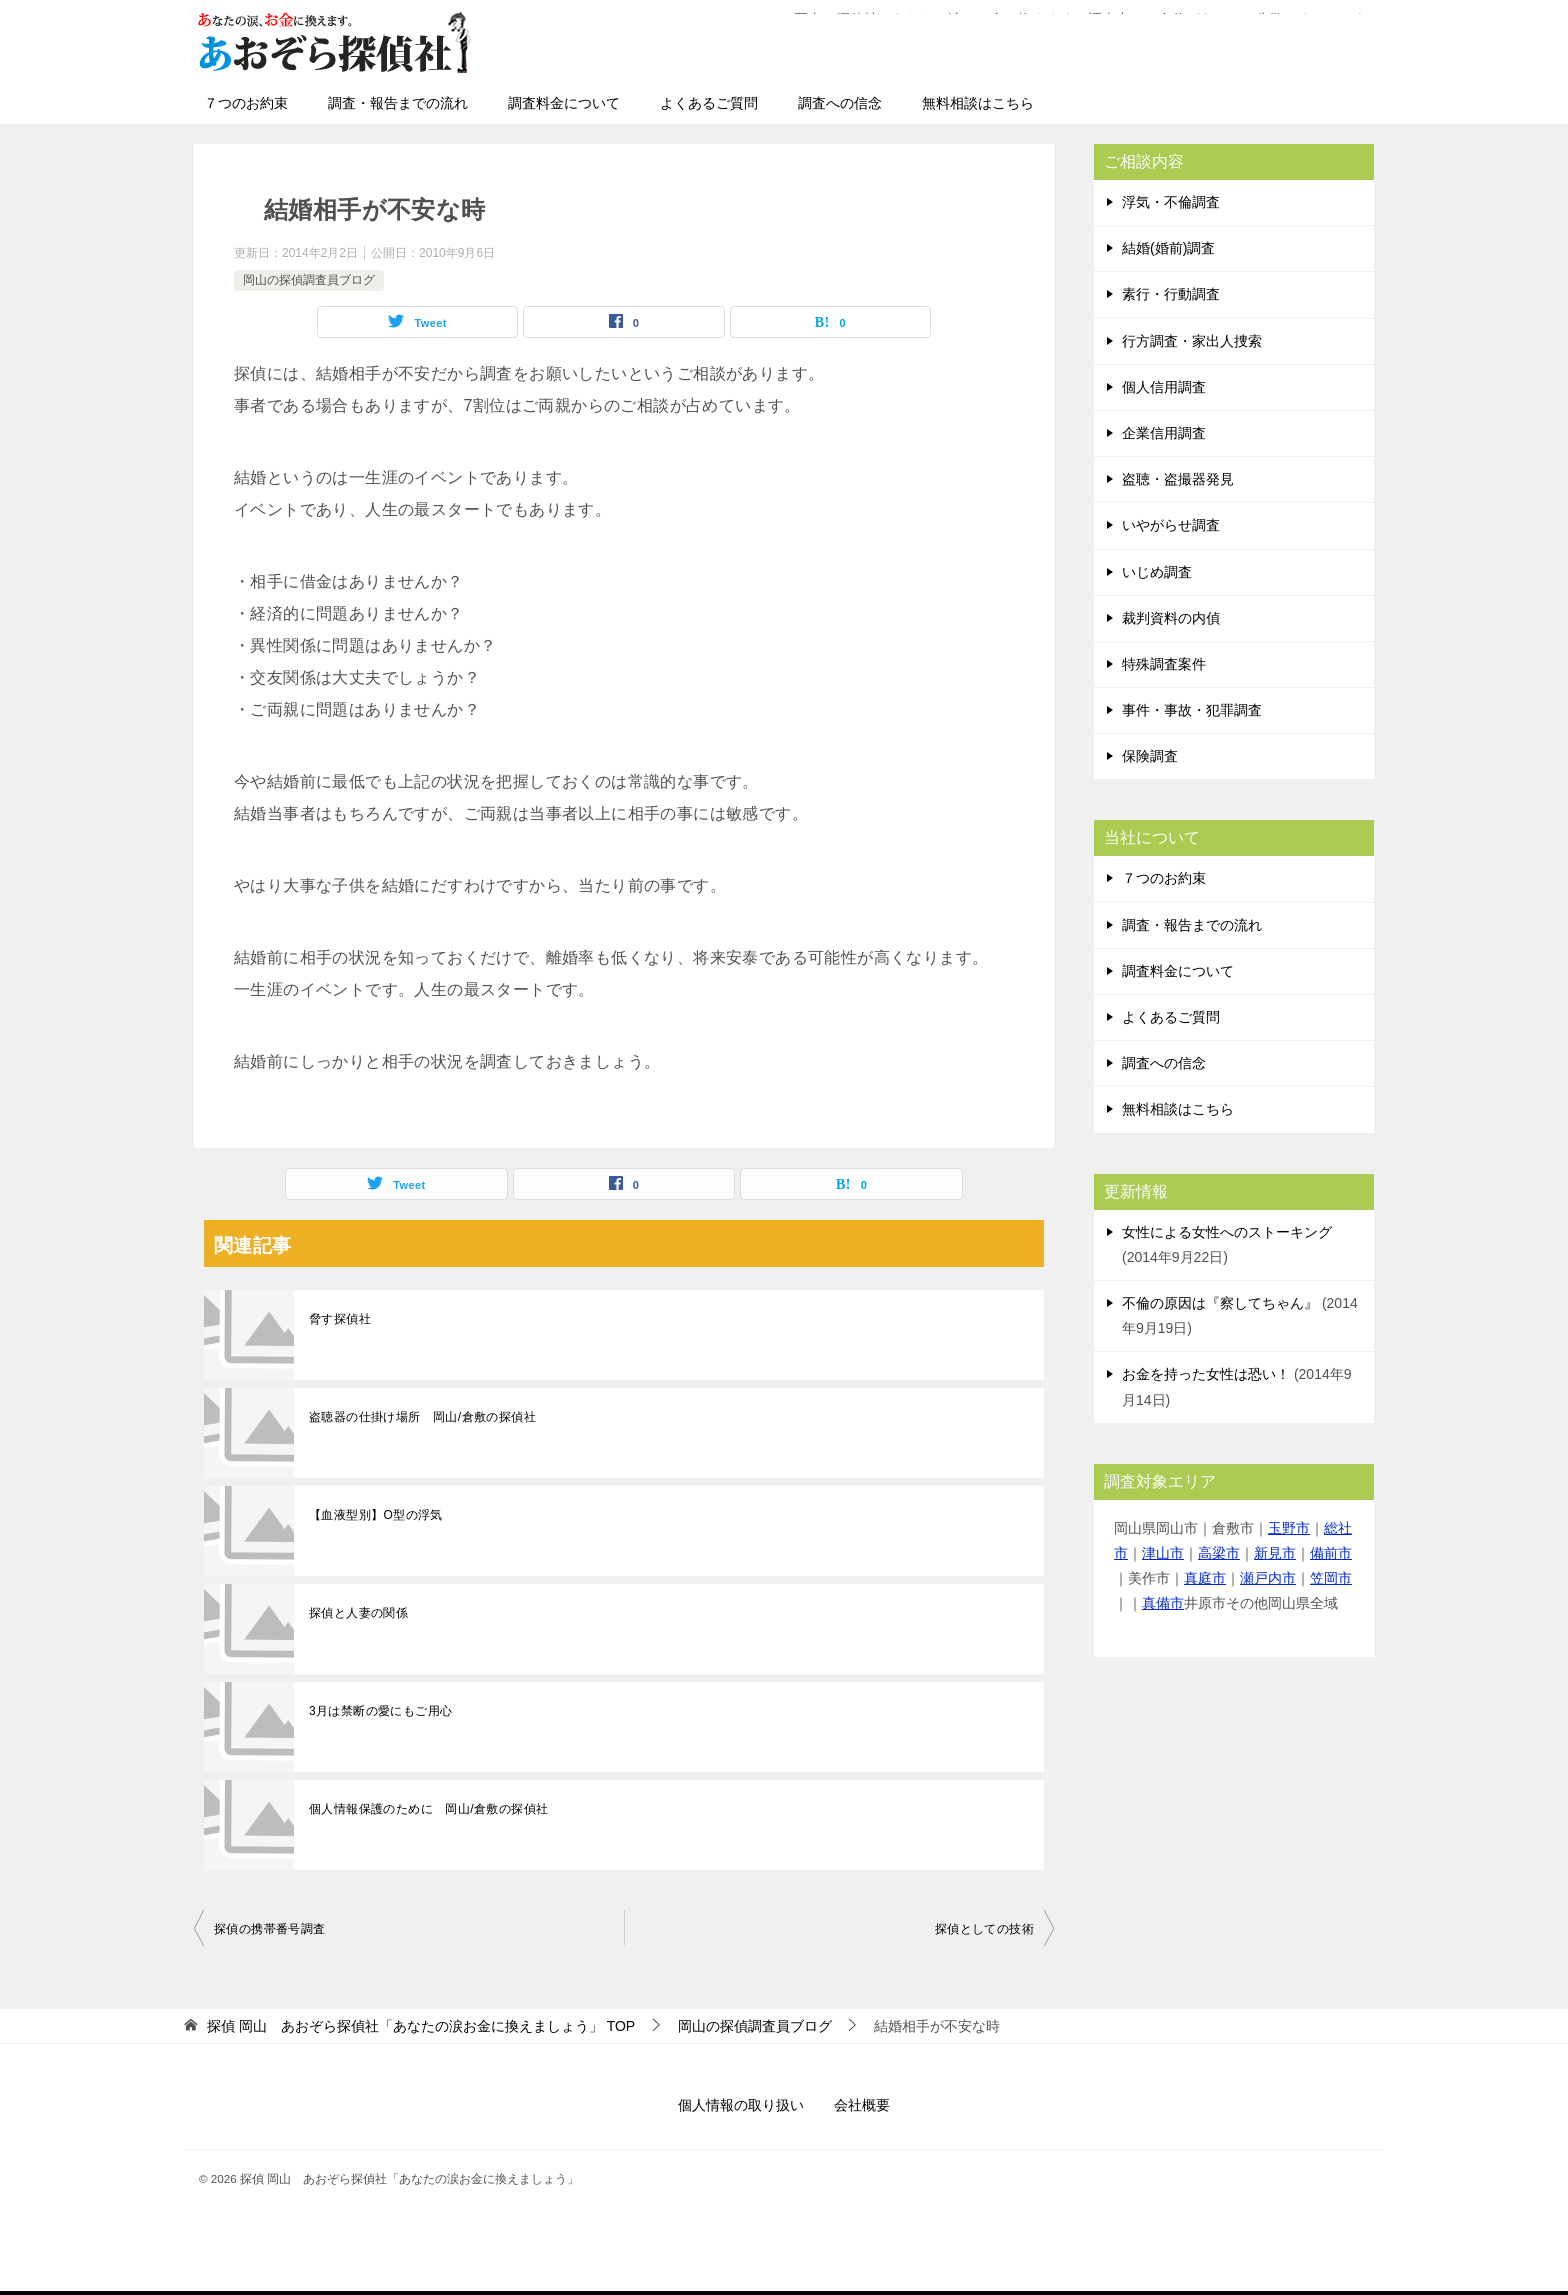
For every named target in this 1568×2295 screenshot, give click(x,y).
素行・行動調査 (1171, 294)
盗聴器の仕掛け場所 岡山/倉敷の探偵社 (422, 1417)
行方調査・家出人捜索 (1192, 341)
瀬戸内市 (1268, 1578)
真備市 (1163, 1603)
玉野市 (1289, 1528)
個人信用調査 (1164, 387)
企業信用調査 (1164, 433)
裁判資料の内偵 (1171, 618)
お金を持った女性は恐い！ (1206, 1374)
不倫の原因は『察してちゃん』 (1220, 1303)
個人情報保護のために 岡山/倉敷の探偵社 (428, 1809)
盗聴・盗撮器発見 (1178, 479)
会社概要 (862, 2105)
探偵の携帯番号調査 (270, 1929)
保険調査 (1150, 756)
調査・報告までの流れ (398, 103)
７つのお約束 (246, 103)
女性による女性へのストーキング (1227, 1232)
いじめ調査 (1157, 572)
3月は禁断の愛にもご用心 (380, 1711)
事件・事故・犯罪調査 (1192, 710)
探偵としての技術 (984, 1929)
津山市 (1163, 1553)
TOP (421, 2026)
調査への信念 (840, 103)
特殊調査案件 (1164, 664)
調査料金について (564, 103)
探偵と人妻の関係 (358, 1613)
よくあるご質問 (709, 103)
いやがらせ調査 (1171, 525)
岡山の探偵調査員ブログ (309, 280)
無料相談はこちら (978, 103)
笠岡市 (1331, 1578)
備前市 (1331, 1553)
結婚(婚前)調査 (1168, 248)
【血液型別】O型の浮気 (376, 1515)
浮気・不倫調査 (1171, 202)
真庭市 (1205, 1578)
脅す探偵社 (340, 1319)
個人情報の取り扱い (741, 2105)
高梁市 (1219, 1553)
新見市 (1275, 1553)
